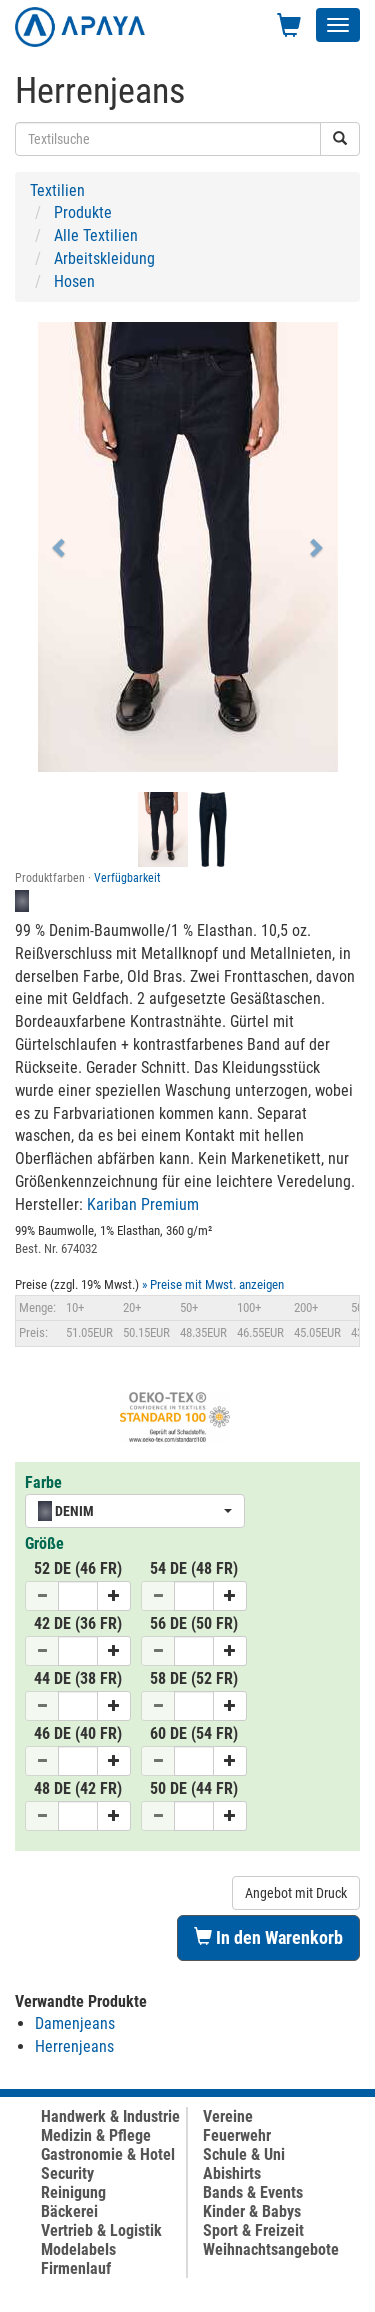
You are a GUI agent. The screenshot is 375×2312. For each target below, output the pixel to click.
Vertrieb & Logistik (101, 2230)
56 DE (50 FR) (194, 1623)
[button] (60, 547)
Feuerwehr (237, 2135)
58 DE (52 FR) (194, 1678)
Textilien (57, 190)
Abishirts (232, 2173)
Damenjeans (75, 2023)
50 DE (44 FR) (194, 1788)
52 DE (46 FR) (78, 1568)
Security (67, 2173)
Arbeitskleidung (104, 258)
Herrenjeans (74, 2046)
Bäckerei (69, 2211)
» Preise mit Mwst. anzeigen (213, 1284)
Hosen (74, 281)
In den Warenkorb (268, 1937)
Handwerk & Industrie (110, 2116)
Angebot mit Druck (296, 1893)
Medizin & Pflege (96, 2135)
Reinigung (73, 2192)
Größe (44, 1543)
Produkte (83, 212)
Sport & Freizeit (253, 2230)
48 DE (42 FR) (78, 1788)
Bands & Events (253, 2192)
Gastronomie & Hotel (108, 2154)
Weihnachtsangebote (271, 2249)
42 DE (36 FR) (78, 1623)
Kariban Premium (143, 1204)
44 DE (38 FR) (78, 1678)
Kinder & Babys (252, 2211)
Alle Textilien (96, 235)
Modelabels (78, 2249)
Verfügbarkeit (127, 878)
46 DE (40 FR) (78, 1733)
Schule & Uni (244, 2154)
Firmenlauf (76, 2268)
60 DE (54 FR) (194, 1733)
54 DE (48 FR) (194, 1568)
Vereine (228, 2116)
